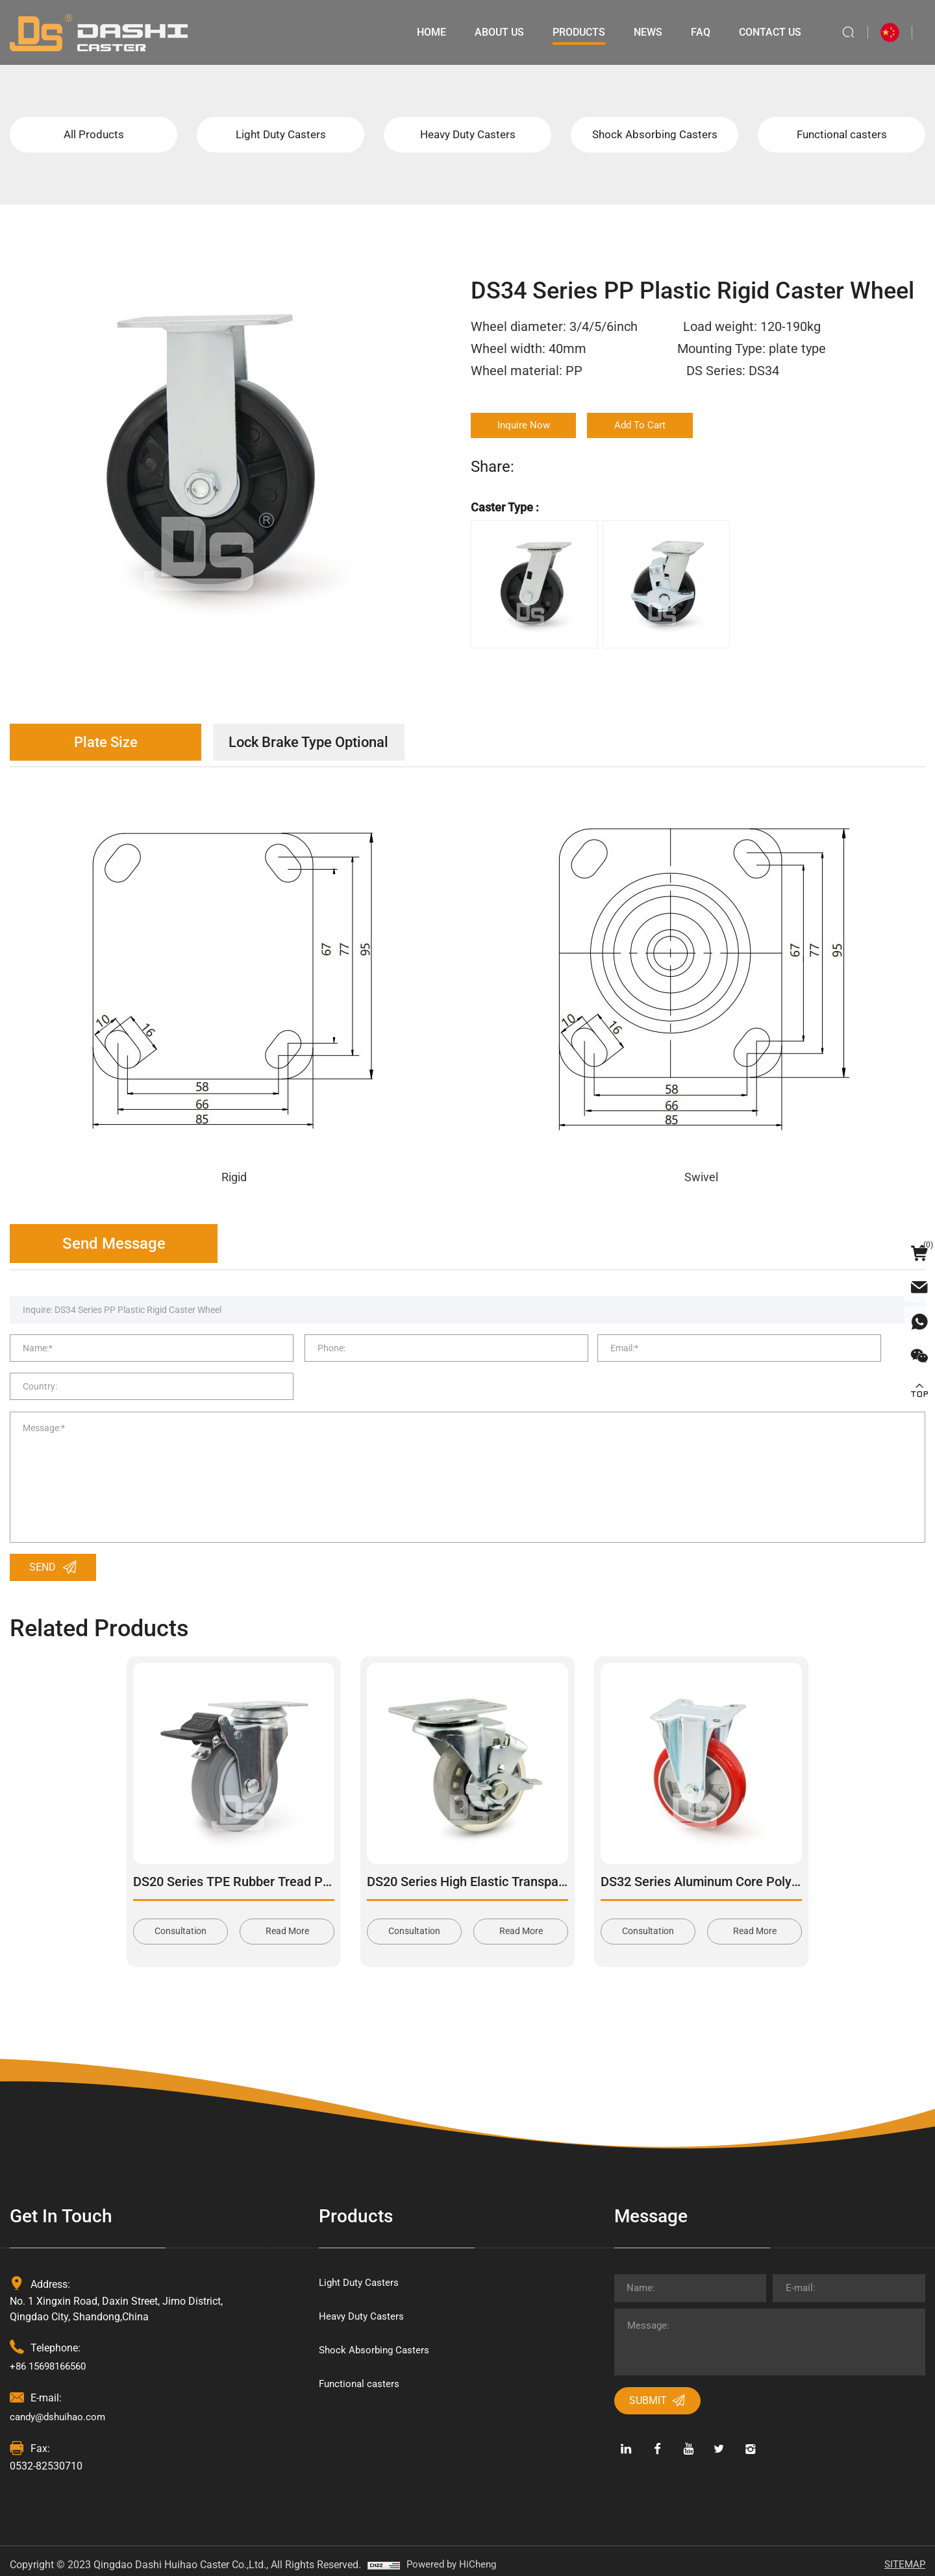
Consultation (180, 1922)
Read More (287, 1922)
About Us (495, 32)
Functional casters (841, 136)
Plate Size (114, 746)
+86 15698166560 (52, 2357)
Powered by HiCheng (453, 2556)
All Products (94, 136)
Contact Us (766, 32)
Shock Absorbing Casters (654, 136)
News (644, 32)
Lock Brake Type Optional (334, 746)
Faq (696, 32)
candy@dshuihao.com (61, 2408)
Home (427, 32)
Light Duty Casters (281, 136)
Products (575, 32)
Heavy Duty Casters (467, 136)
